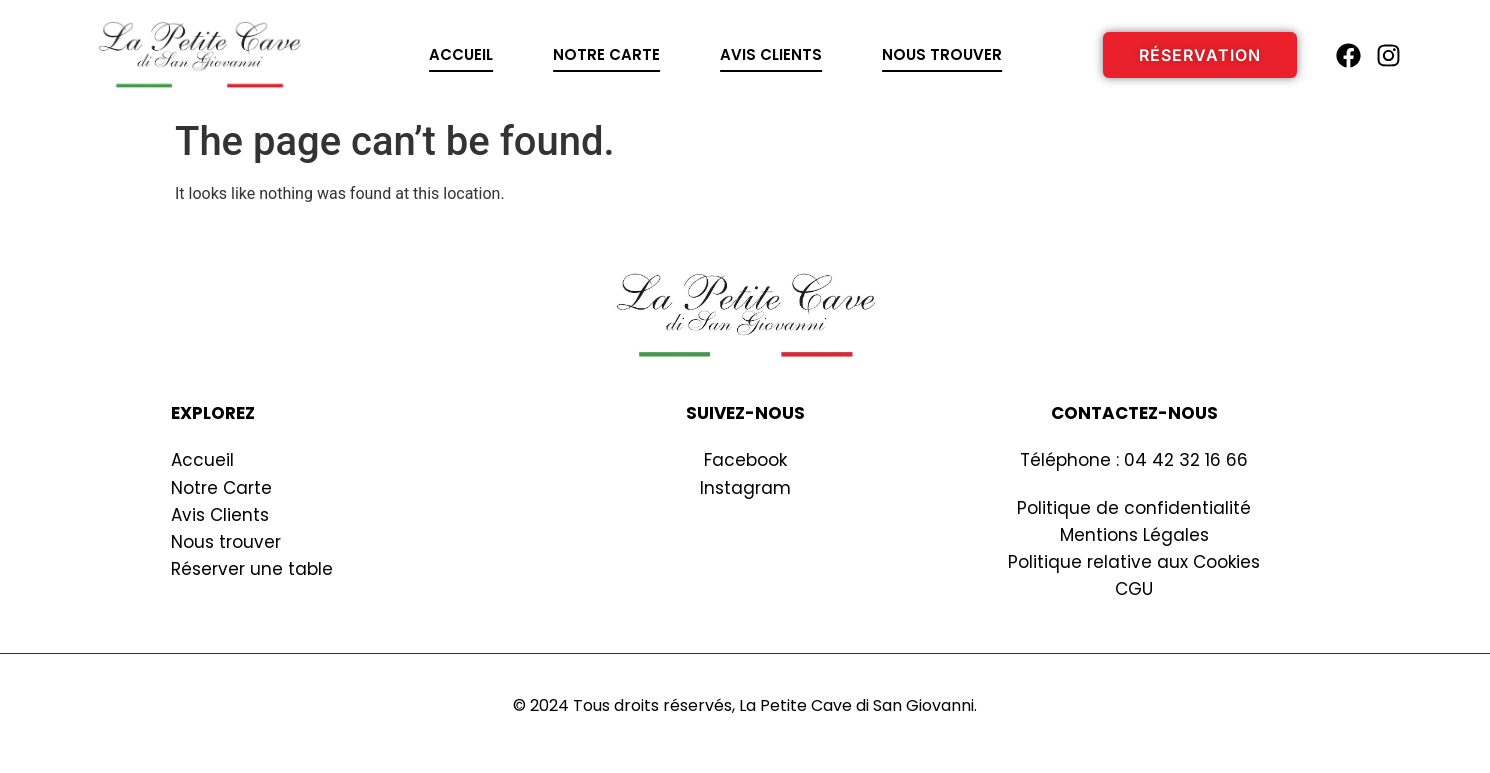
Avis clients (771, 54)
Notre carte (606, 54)
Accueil (461, 54)
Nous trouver (942, 54)
